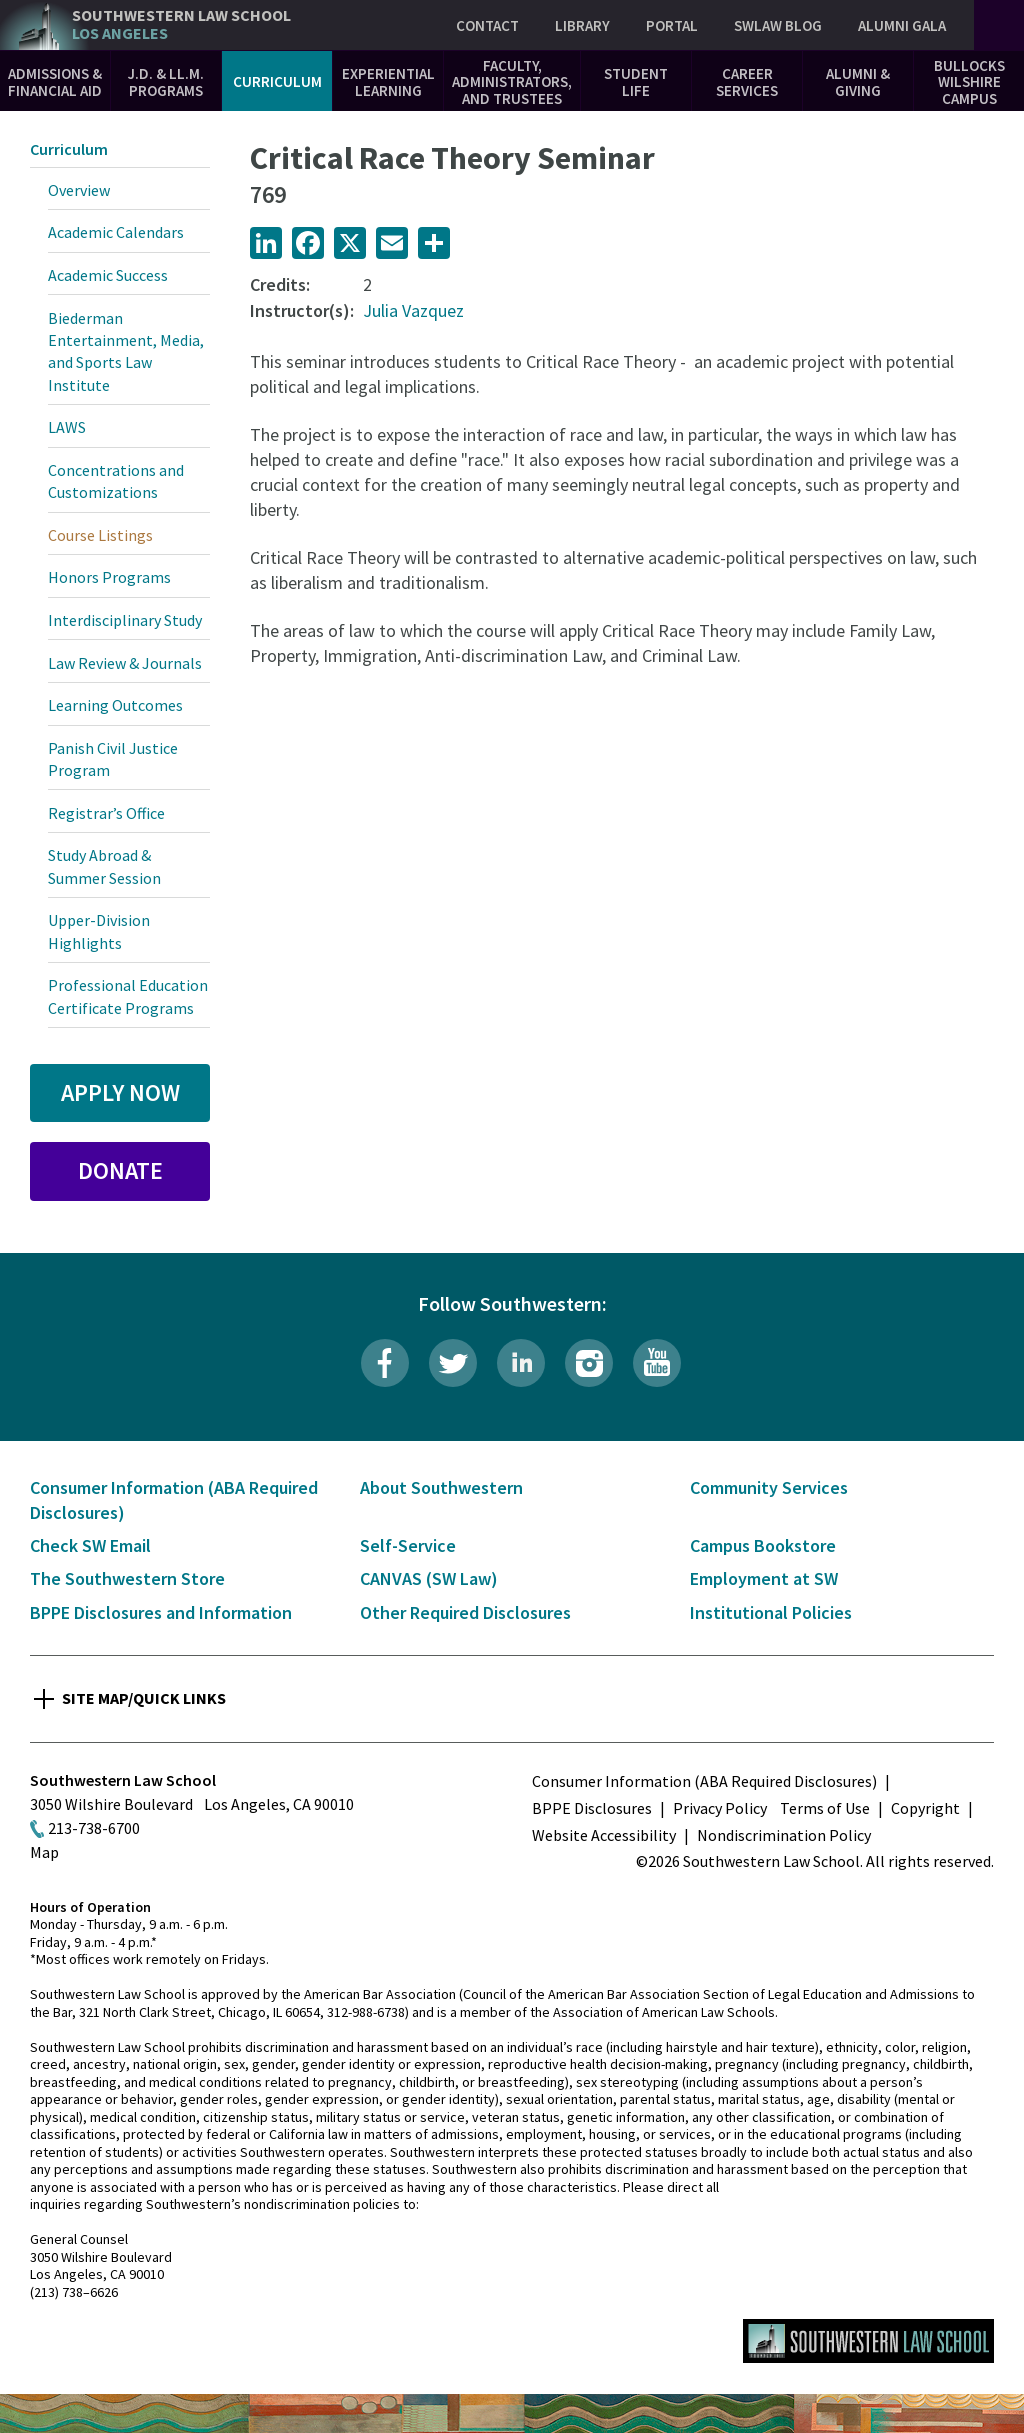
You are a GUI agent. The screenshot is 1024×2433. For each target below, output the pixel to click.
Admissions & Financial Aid (55, 82)
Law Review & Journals (125, 663)
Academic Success (108, 275)
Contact (487, 25)
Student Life (636, 82)
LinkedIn (521, 1363)
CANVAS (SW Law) (429, 1578)
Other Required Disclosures (465, 1612)
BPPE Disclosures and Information (161, 1612)
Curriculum (277, 81)
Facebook (385, 1363)
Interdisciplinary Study (125, 620)
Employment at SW (764, 1578)
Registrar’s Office (106, 813)
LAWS (67, 427)
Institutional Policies (771, 1612)
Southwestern (181, 24)
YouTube (657, 1363)
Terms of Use (825, 1808)
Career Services (747, 82)
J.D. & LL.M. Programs (166, 82)
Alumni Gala (902, 25)
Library (582, 25)
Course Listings (100, 535)
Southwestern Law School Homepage (868, 2341)
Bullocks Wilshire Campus (969, 82)
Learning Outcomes (115, 705)
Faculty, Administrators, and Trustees (512, 82)
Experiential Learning (388, 82)
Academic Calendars (116, 232)
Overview (79, 190)
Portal (672, 25)
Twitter (453, 1363)
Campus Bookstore (763, 1545)
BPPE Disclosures (592, 1808)
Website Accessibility (604, 1835)
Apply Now (120, 1092)
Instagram (589, 1363)
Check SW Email (90, 1545)
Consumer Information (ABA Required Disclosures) (704, 1781)
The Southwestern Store (127, 1578)
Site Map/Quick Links (144, 1698)
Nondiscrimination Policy (784, 1835)
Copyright (925, 1808)
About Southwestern (441, 1487)
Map (44, 1852)
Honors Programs (109, 577)
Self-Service (408, 1545)
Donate (120, 1170)
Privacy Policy (720, 1808)
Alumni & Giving (858, 82)
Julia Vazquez (413, 310)
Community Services (769, 1487)
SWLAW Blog (778, 25)
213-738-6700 (94, 1828)
